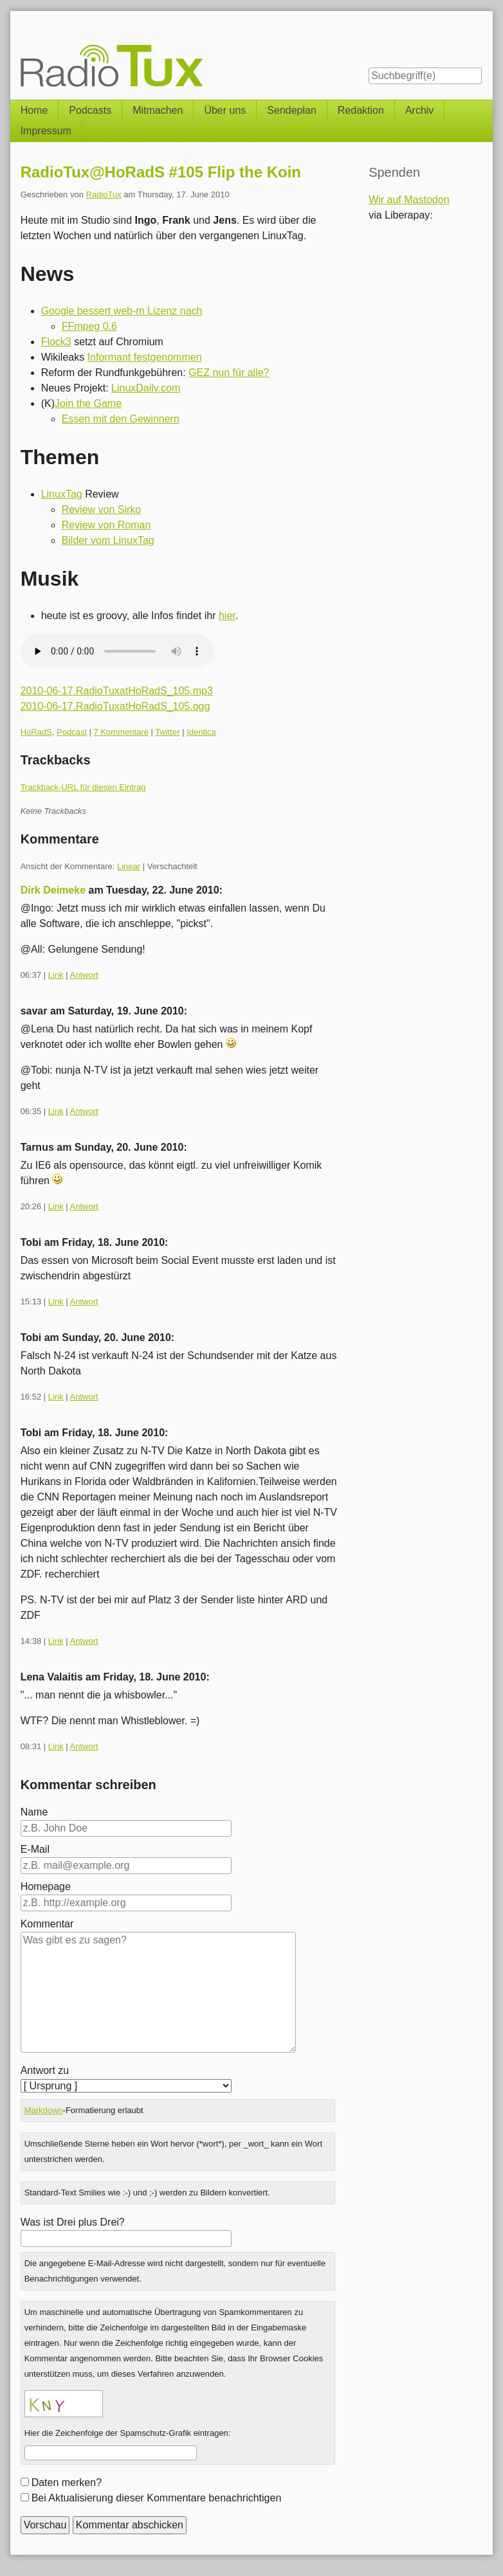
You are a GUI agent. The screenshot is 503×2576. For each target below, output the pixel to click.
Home (34, 110)
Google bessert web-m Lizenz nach (122, 310)
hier (227, 615)
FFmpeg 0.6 (89, 326)
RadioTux (104, 194)
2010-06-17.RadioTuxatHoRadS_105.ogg (115, 706)
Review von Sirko (102, 509)
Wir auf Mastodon (409, 199)
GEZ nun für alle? (228, 372)
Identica (201, 732)
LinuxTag (61, 494)
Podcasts (90, 110)
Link (56, 975)
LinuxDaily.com (145, 388)
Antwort (84, 975)
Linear (128, 866)
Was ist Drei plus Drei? (73, 2222)
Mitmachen (158, 110)
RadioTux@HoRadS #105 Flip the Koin (161, 172)
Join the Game (88, 403)
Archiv (419, 110)
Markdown (43, 2110)
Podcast (72, 732)
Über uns (225, 110)
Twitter (167, 732)
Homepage (46, 1886)
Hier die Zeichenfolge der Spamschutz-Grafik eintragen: (127, 2433)
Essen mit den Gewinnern (120, 418)
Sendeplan (291, 110)
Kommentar (47, 1923)
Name (34, 1811)
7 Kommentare (121, 732)
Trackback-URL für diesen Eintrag (83, 787)
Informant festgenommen (144, 357)
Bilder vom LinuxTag (108, 540)
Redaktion (361, 110)
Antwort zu (45, 2070)
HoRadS (36, 732)
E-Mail (35, 1849)
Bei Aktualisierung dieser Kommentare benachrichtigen (157, 2497)
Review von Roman (106, 524)
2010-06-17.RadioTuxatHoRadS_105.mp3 (117, 690)
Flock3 (56, 341)
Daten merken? (67, 2482)
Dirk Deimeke (53, 890)
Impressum (46, 130)
